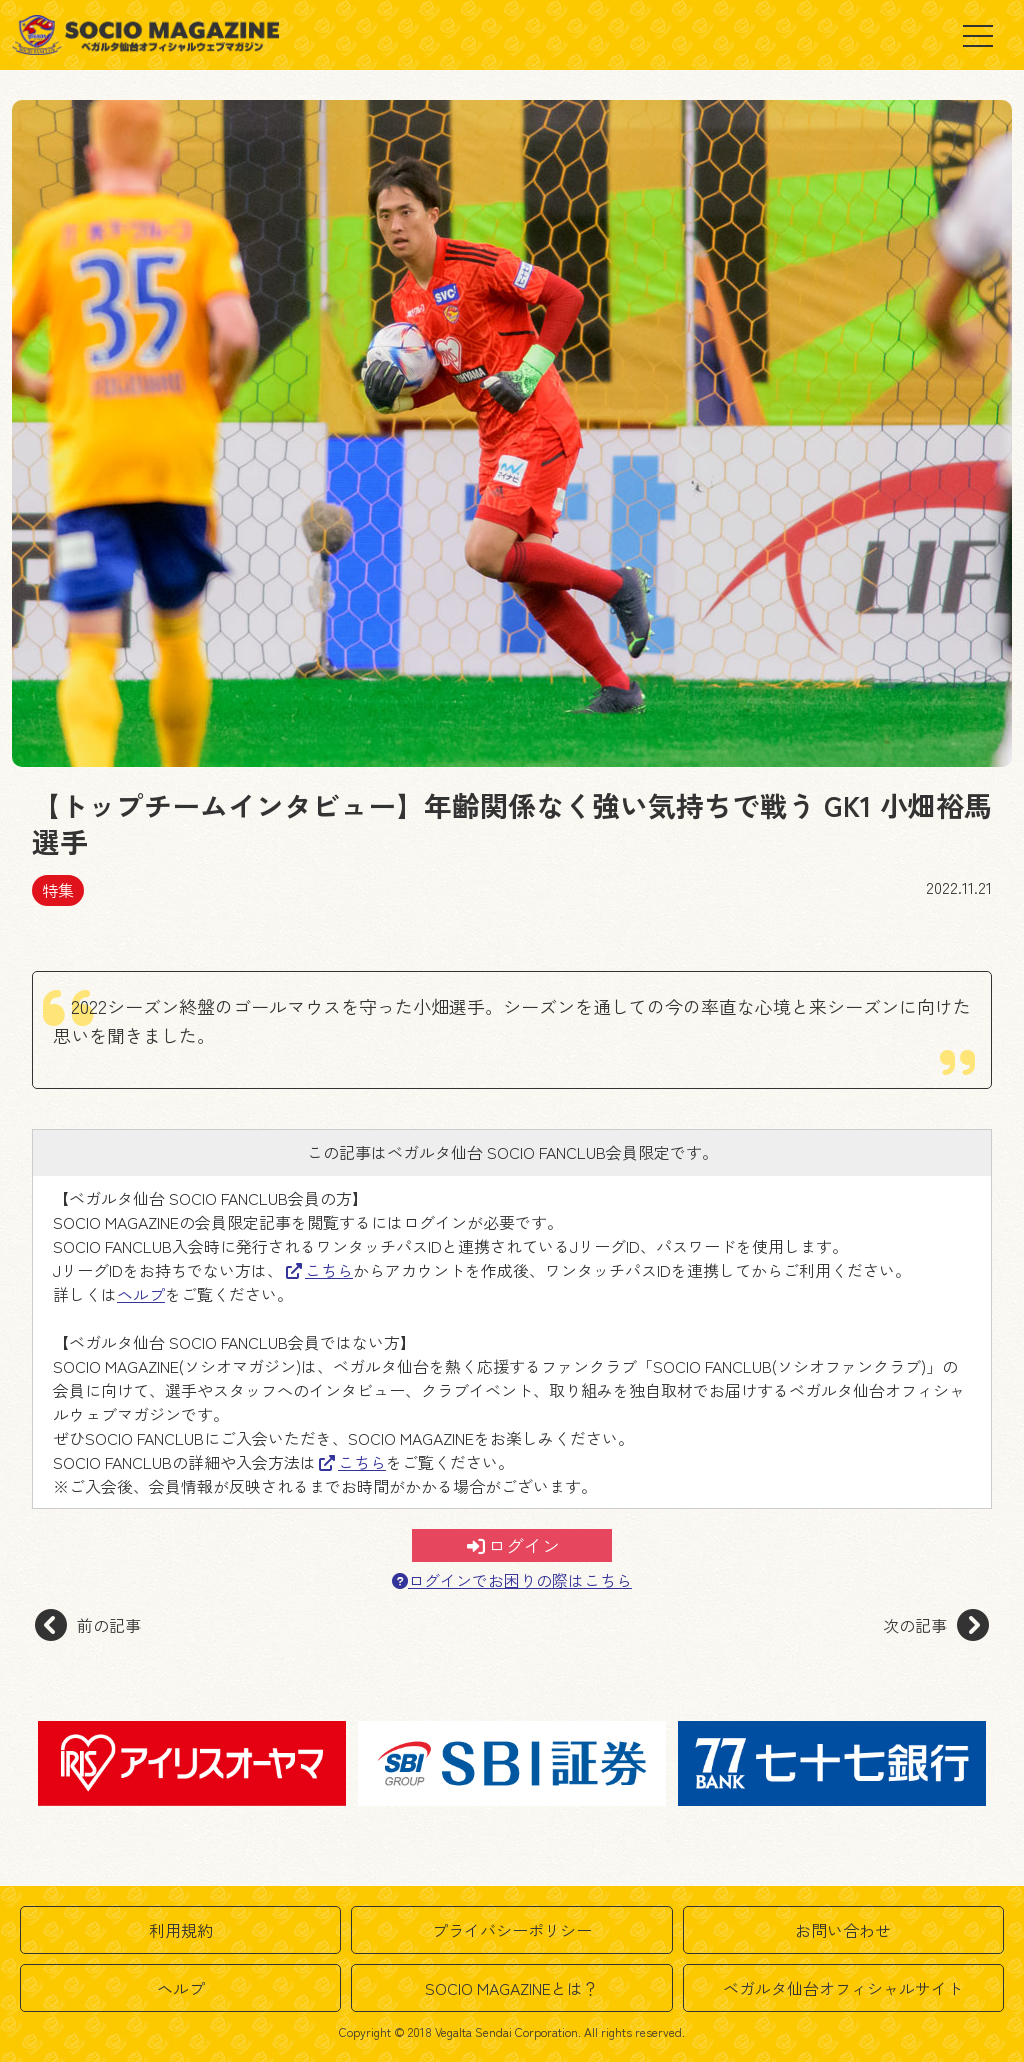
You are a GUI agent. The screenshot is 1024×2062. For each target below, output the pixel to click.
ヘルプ (141, 1294)
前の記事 (88, 1625)
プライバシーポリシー (512, 1930)
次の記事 (936, 1625)
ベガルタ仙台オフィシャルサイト (843, 1988)
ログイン (513, 1545)
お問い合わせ (843, 1930)
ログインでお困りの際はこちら (512, 1580)
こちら (319, 1270)
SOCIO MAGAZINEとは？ (512, 1988)
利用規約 (181, 1930)
